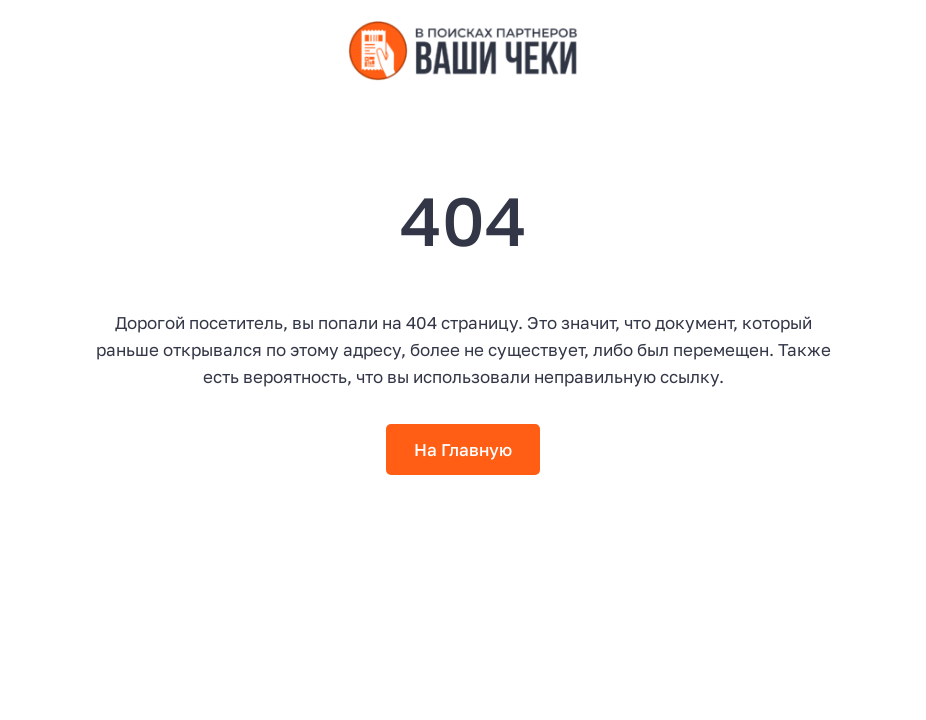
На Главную (463, 449)
